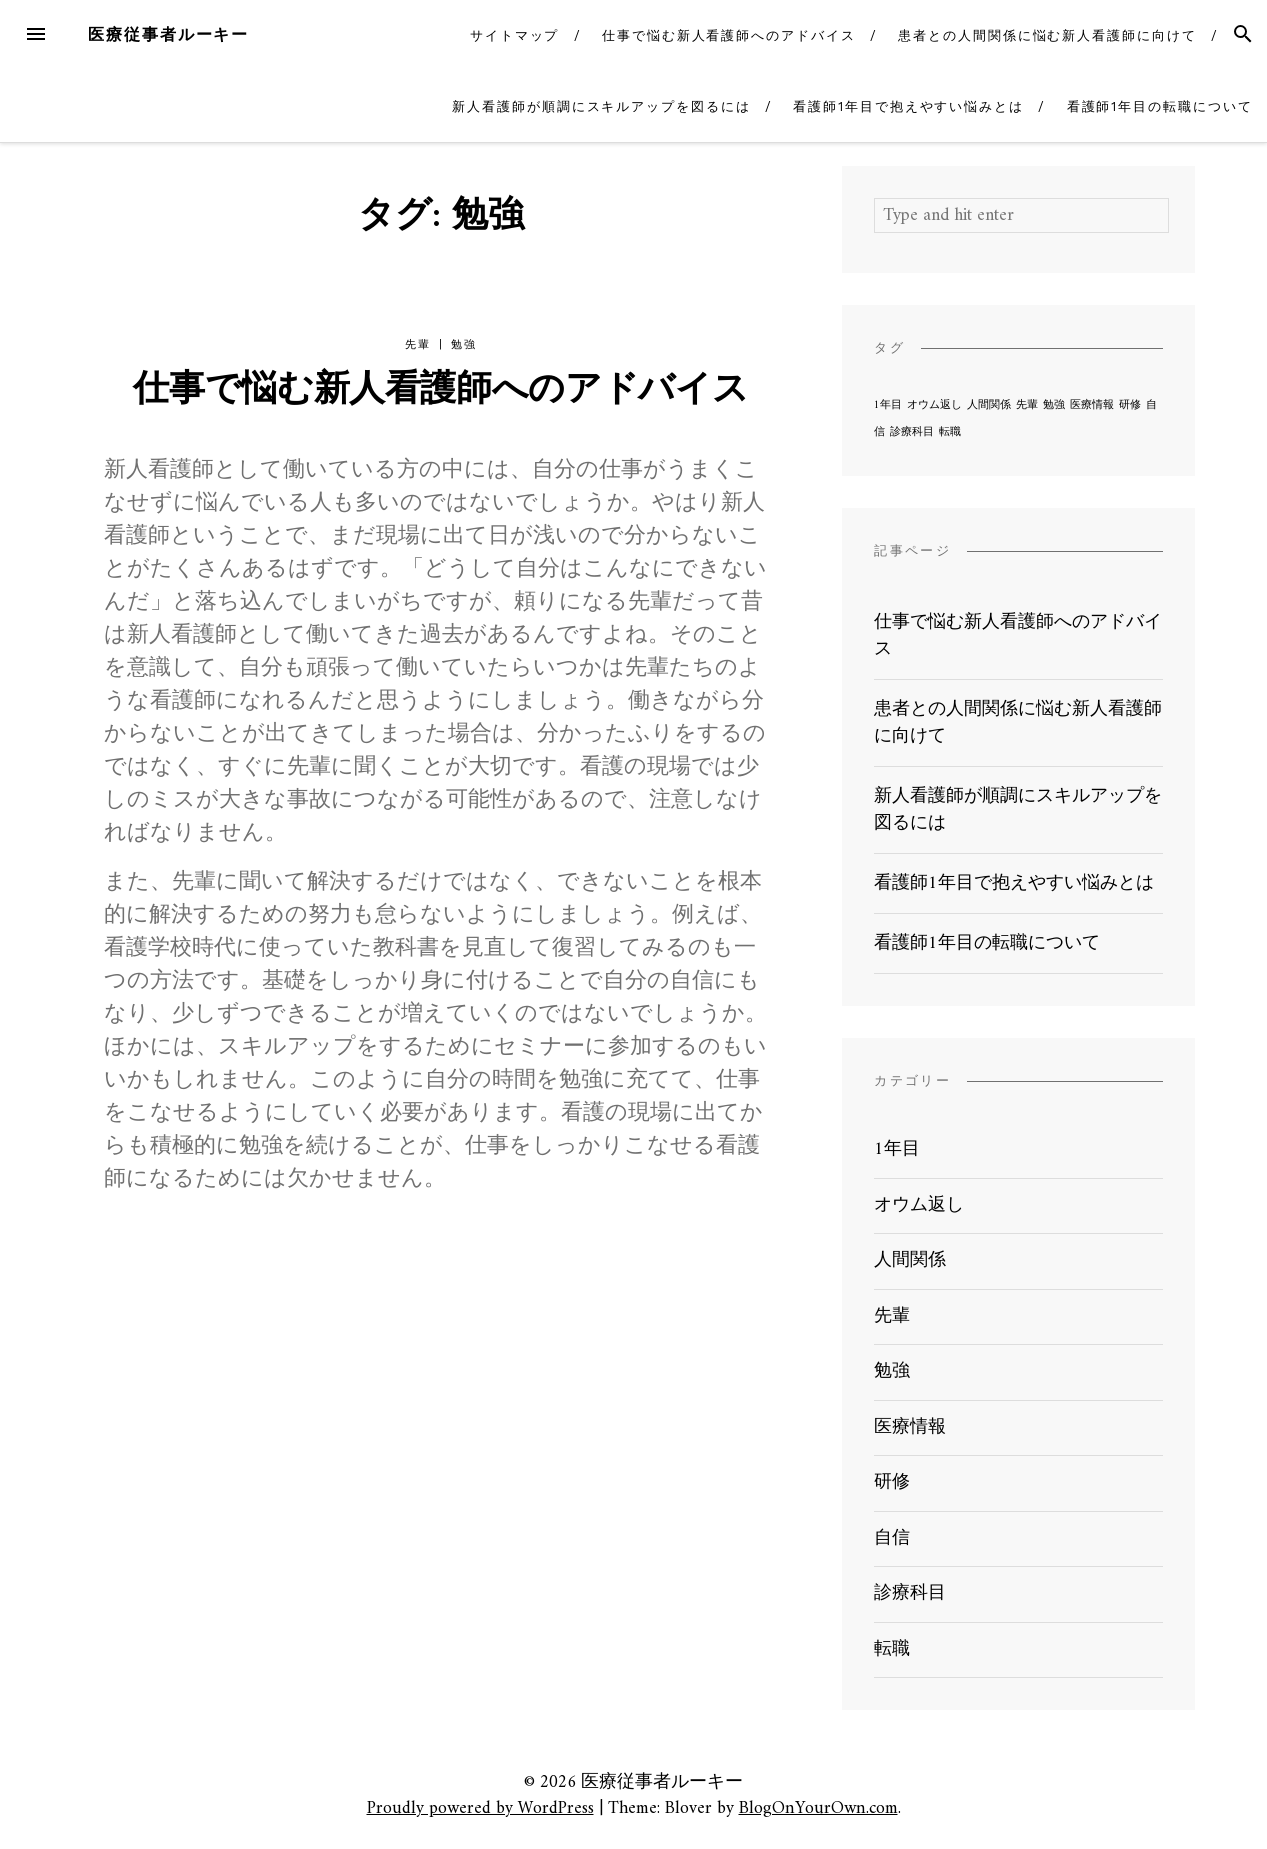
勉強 (463, 344)
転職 (892, 1649)
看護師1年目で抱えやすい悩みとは (908, 106)
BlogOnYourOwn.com (818, 1808)
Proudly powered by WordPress (480, 1808)
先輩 (417, 344)
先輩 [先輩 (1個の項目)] (1027, 405)
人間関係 (910, 1260)
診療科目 (910, 1593)
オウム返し (919, 1205)
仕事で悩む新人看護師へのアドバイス (729, 35)
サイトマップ (515, 35)
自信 (892, 1538)
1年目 (897, 1149)
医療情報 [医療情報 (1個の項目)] (1092, 405)
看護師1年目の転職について (1160, 106)
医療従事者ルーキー (168, 34)
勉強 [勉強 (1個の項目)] (1054, 405)
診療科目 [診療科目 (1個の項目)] (912, 432)
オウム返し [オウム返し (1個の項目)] (934, 405)
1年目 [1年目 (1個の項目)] (888, 405)
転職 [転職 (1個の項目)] (950, 432)
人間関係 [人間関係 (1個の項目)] (989, 405)
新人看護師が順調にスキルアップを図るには (601, 106)
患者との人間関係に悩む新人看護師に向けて (1047, 35)
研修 (892, 1482)
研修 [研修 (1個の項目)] (1130, 405)
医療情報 (910, 1427)
